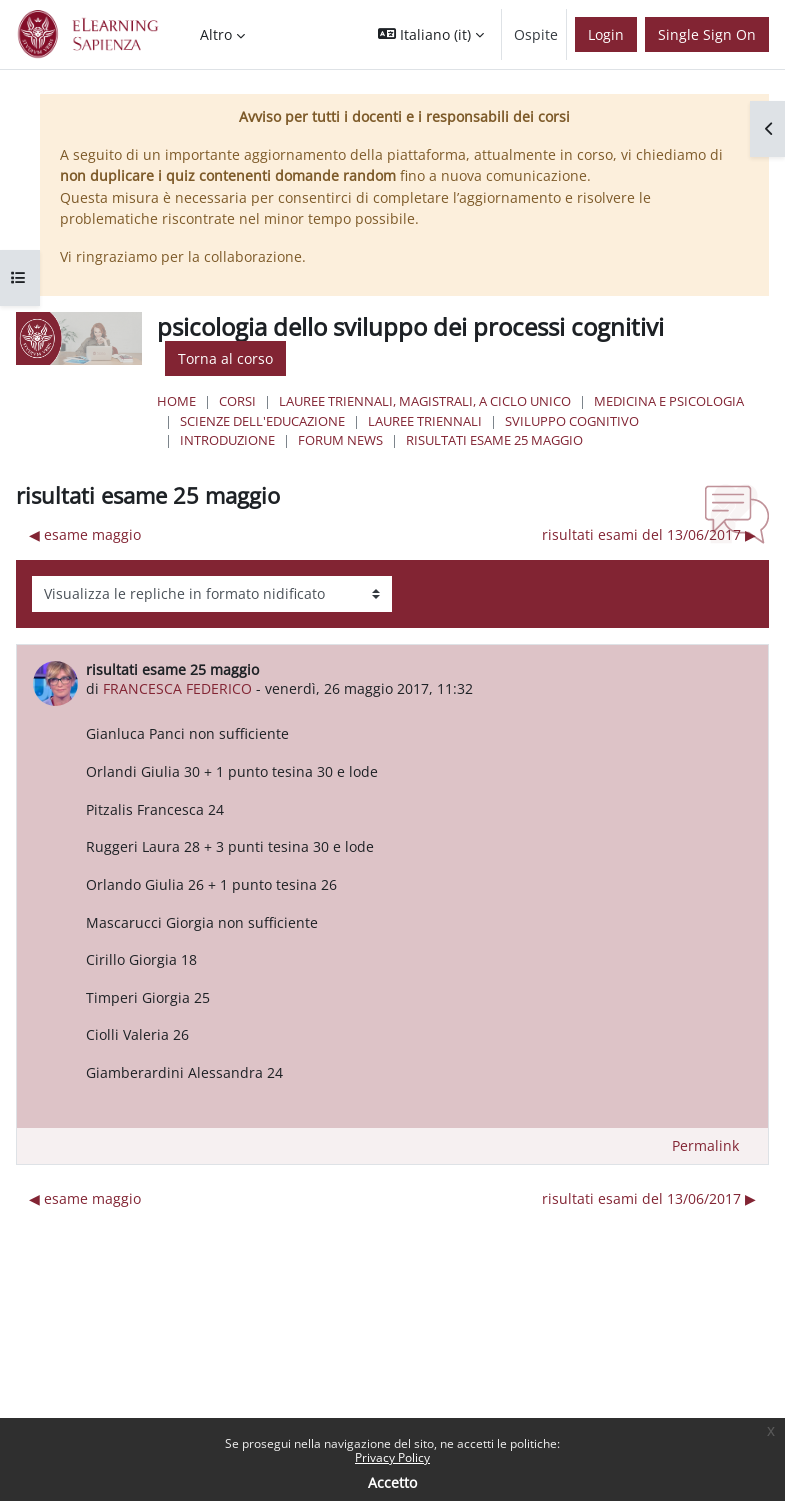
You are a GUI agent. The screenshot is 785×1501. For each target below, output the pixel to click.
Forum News (340, 440)
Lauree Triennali (425, 421)
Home (176, 401)
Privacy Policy (392, 1457)
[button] (431, 34)
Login (606, 34)
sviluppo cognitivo (572, 421)
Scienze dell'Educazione (262, 421)
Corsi (237, 401)
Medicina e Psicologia (669, 401)
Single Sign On (707, 34)
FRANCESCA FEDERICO (177, 688)
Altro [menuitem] (216, 34)
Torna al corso (225, 358)
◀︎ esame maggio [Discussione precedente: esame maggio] (85, 534)
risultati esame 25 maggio (494, 440)
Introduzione (227, 440)
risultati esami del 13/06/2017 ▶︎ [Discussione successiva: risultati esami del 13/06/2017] (649, 534)
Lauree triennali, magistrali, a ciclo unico (425, 401)
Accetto (392, 1482)
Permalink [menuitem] (705, 1145)
